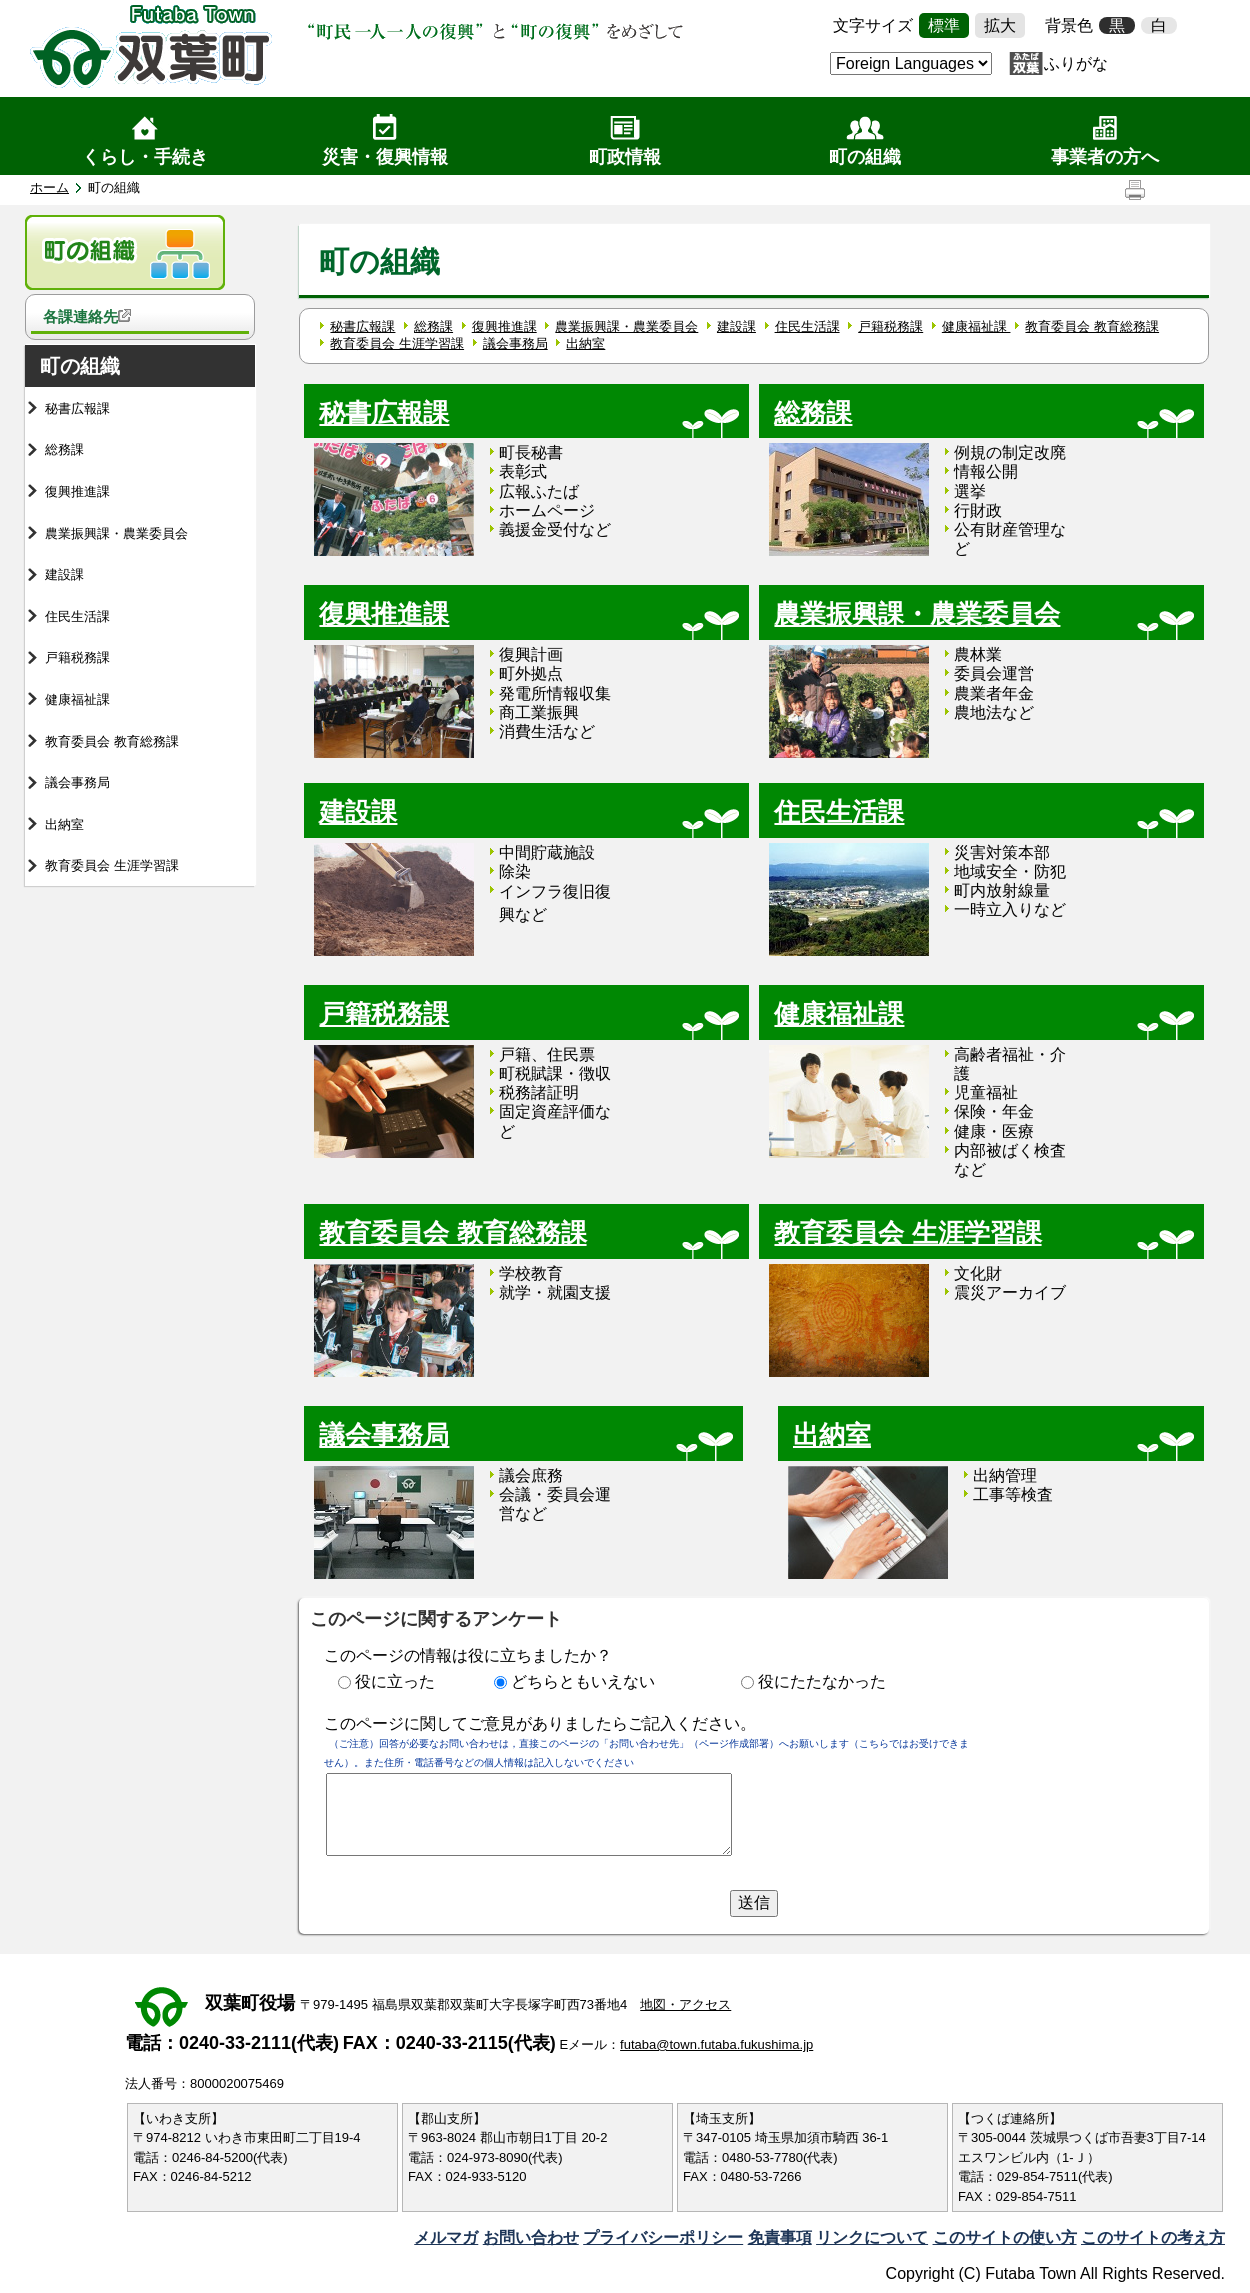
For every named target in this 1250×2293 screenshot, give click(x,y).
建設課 (64, 574)
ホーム (49, 187)
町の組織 (865, 157)
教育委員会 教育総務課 (112, 741)
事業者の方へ (1105, 157)
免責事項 (780, 2237)
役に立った (395, 1681)
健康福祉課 (77, 699)
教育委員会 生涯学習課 (112, 865)
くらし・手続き (145, 157)
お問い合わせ (531, 2237)
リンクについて (872, 2237)
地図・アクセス (685, 2004)
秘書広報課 (77, 408)
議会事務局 (77, 782)
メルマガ (446, 2237)
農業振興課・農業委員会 (116, 533)
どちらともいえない (583, 1681)
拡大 (1000, 25)
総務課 (64, 449)
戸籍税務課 (77, 657)
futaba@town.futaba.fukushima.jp (716, 2044)
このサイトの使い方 (1005, 2237)
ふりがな (1076, 63)
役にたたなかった (822, 1681)
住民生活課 (77, 616)
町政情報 (625, 157)
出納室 (64, 824)
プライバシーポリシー (663, 2237)
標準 (944, 25)
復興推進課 (77, 491)
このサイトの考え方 (1153, 2237)
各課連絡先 (87, 316)
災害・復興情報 (385, 157)
